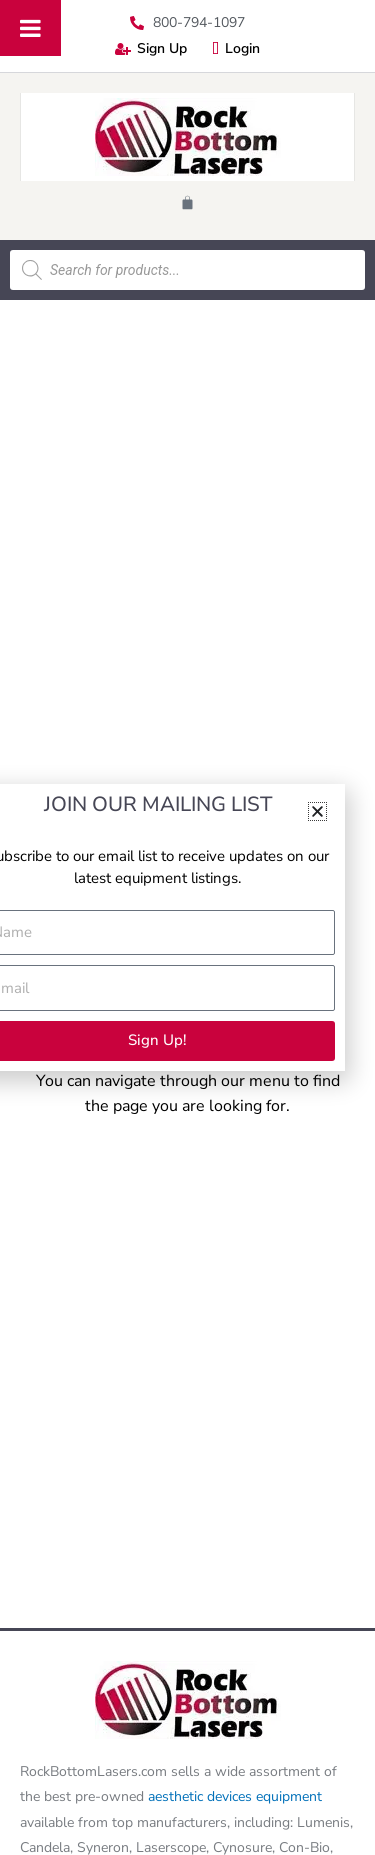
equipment (289, 1796)
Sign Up (151, 48)
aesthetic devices (202, 1796)
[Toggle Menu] (30, 28)
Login (236, 48)
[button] (317, 811)
